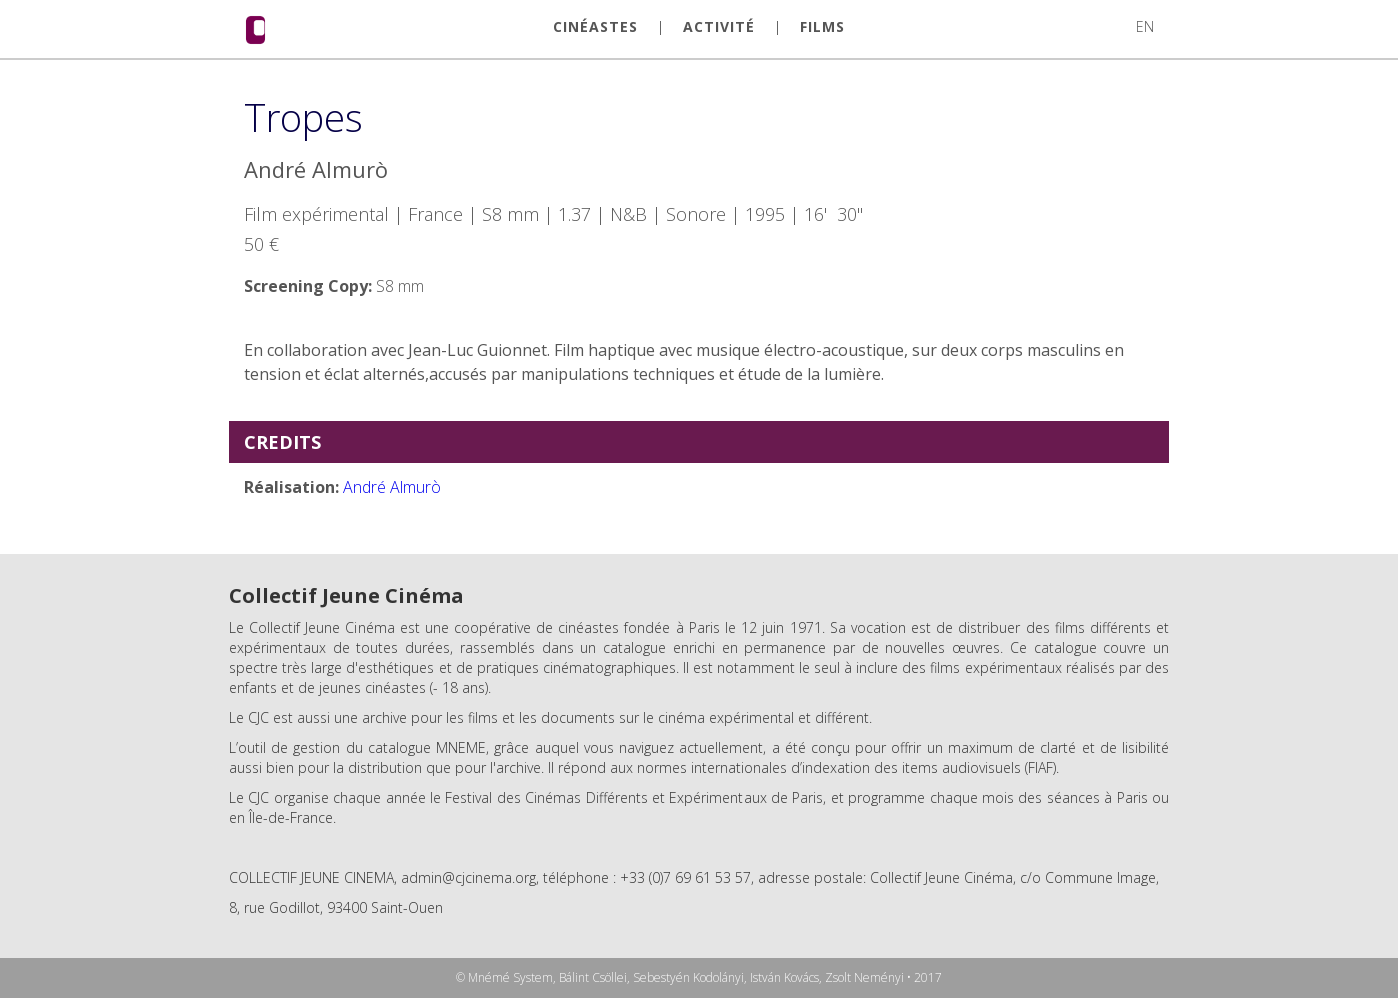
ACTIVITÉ (719, 27)
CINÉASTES (595, 27)
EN (1145, 26)
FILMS (822, 27)
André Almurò (392, 487)
